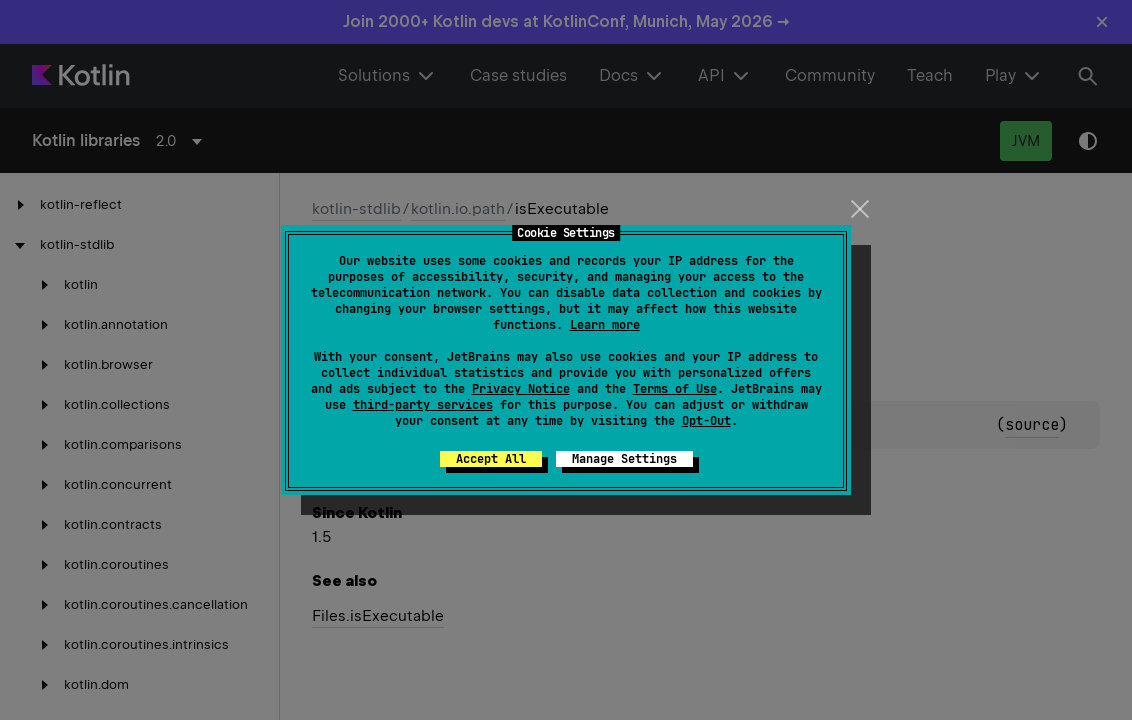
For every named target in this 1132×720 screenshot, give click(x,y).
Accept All (491, 459)
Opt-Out (706, 421)
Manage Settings (624, 459)
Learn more (605, 325)
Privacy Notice (521, 389)
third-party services (423, 405)
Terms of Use (675, 389)
